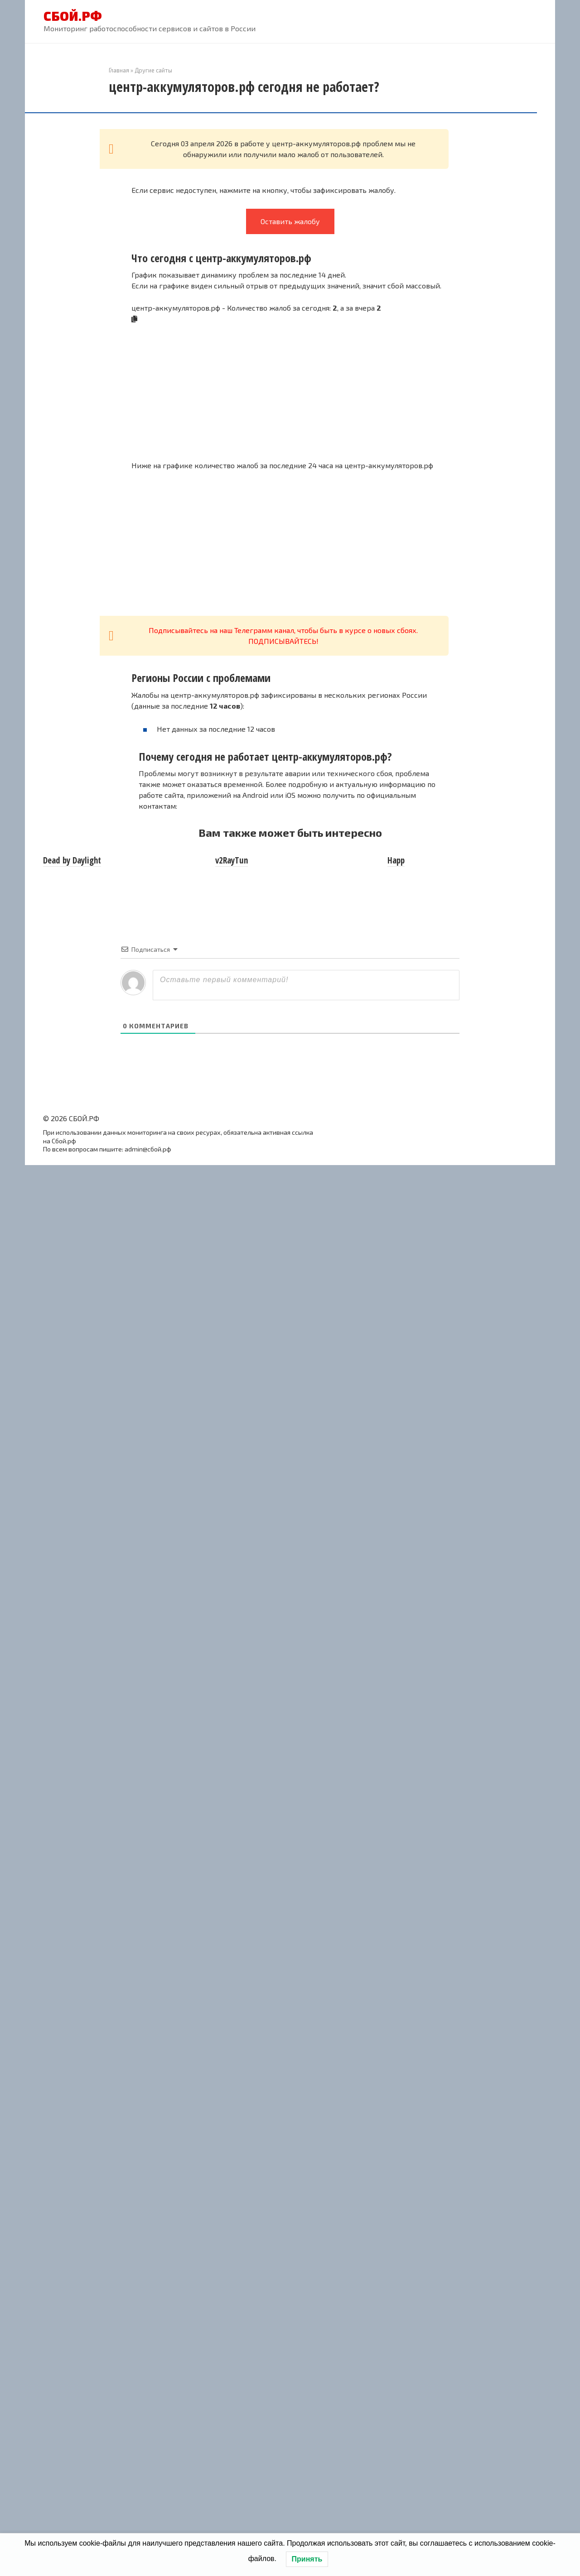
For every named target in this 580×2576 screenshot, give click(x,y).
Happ (396, 860)
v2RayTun (231, 860)
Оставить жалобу (290, 221)
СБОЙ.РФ (73, 16)
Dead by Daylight (72, 860)
